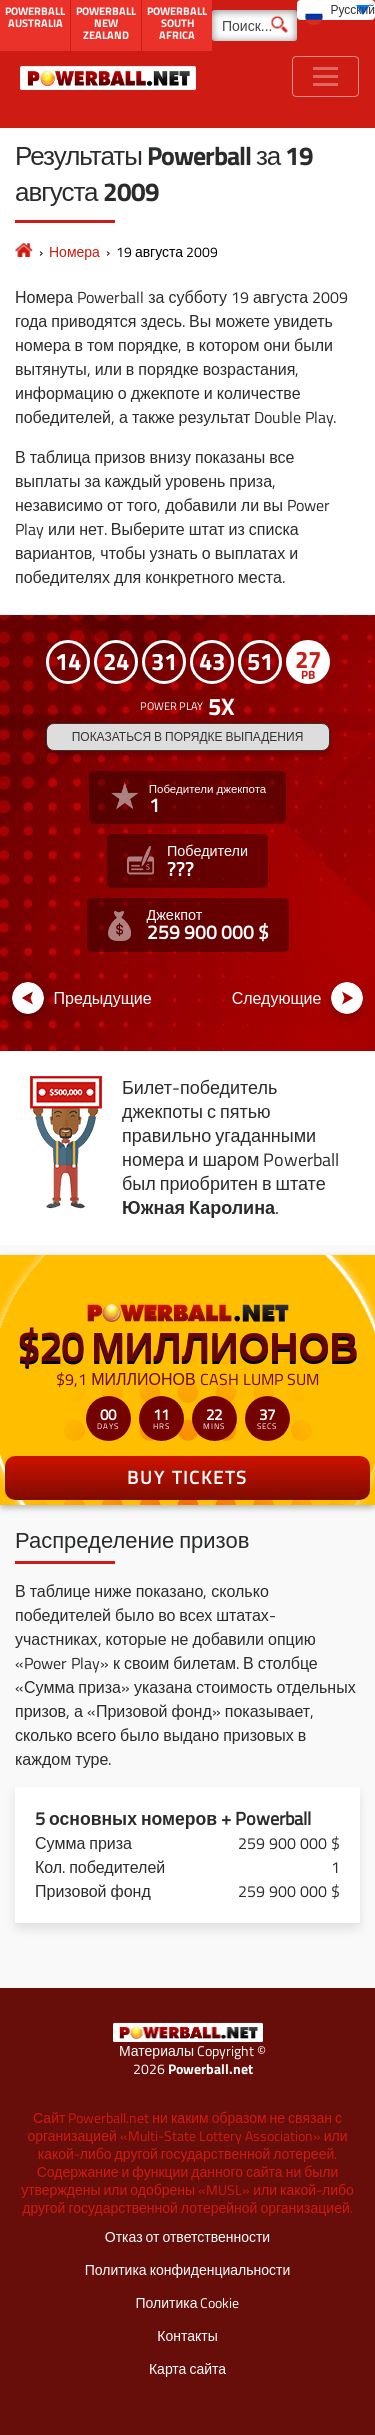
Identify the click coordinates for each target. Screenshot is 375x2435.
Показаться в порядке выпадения (188, 736)
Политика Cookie (188, 2302)
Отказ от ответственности (187, 2236)
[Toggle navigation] (325, 76)
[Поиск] (254, 25)
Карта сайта (187, 2368)
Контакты (187, 2335)
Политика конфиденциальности (188, 2269)
